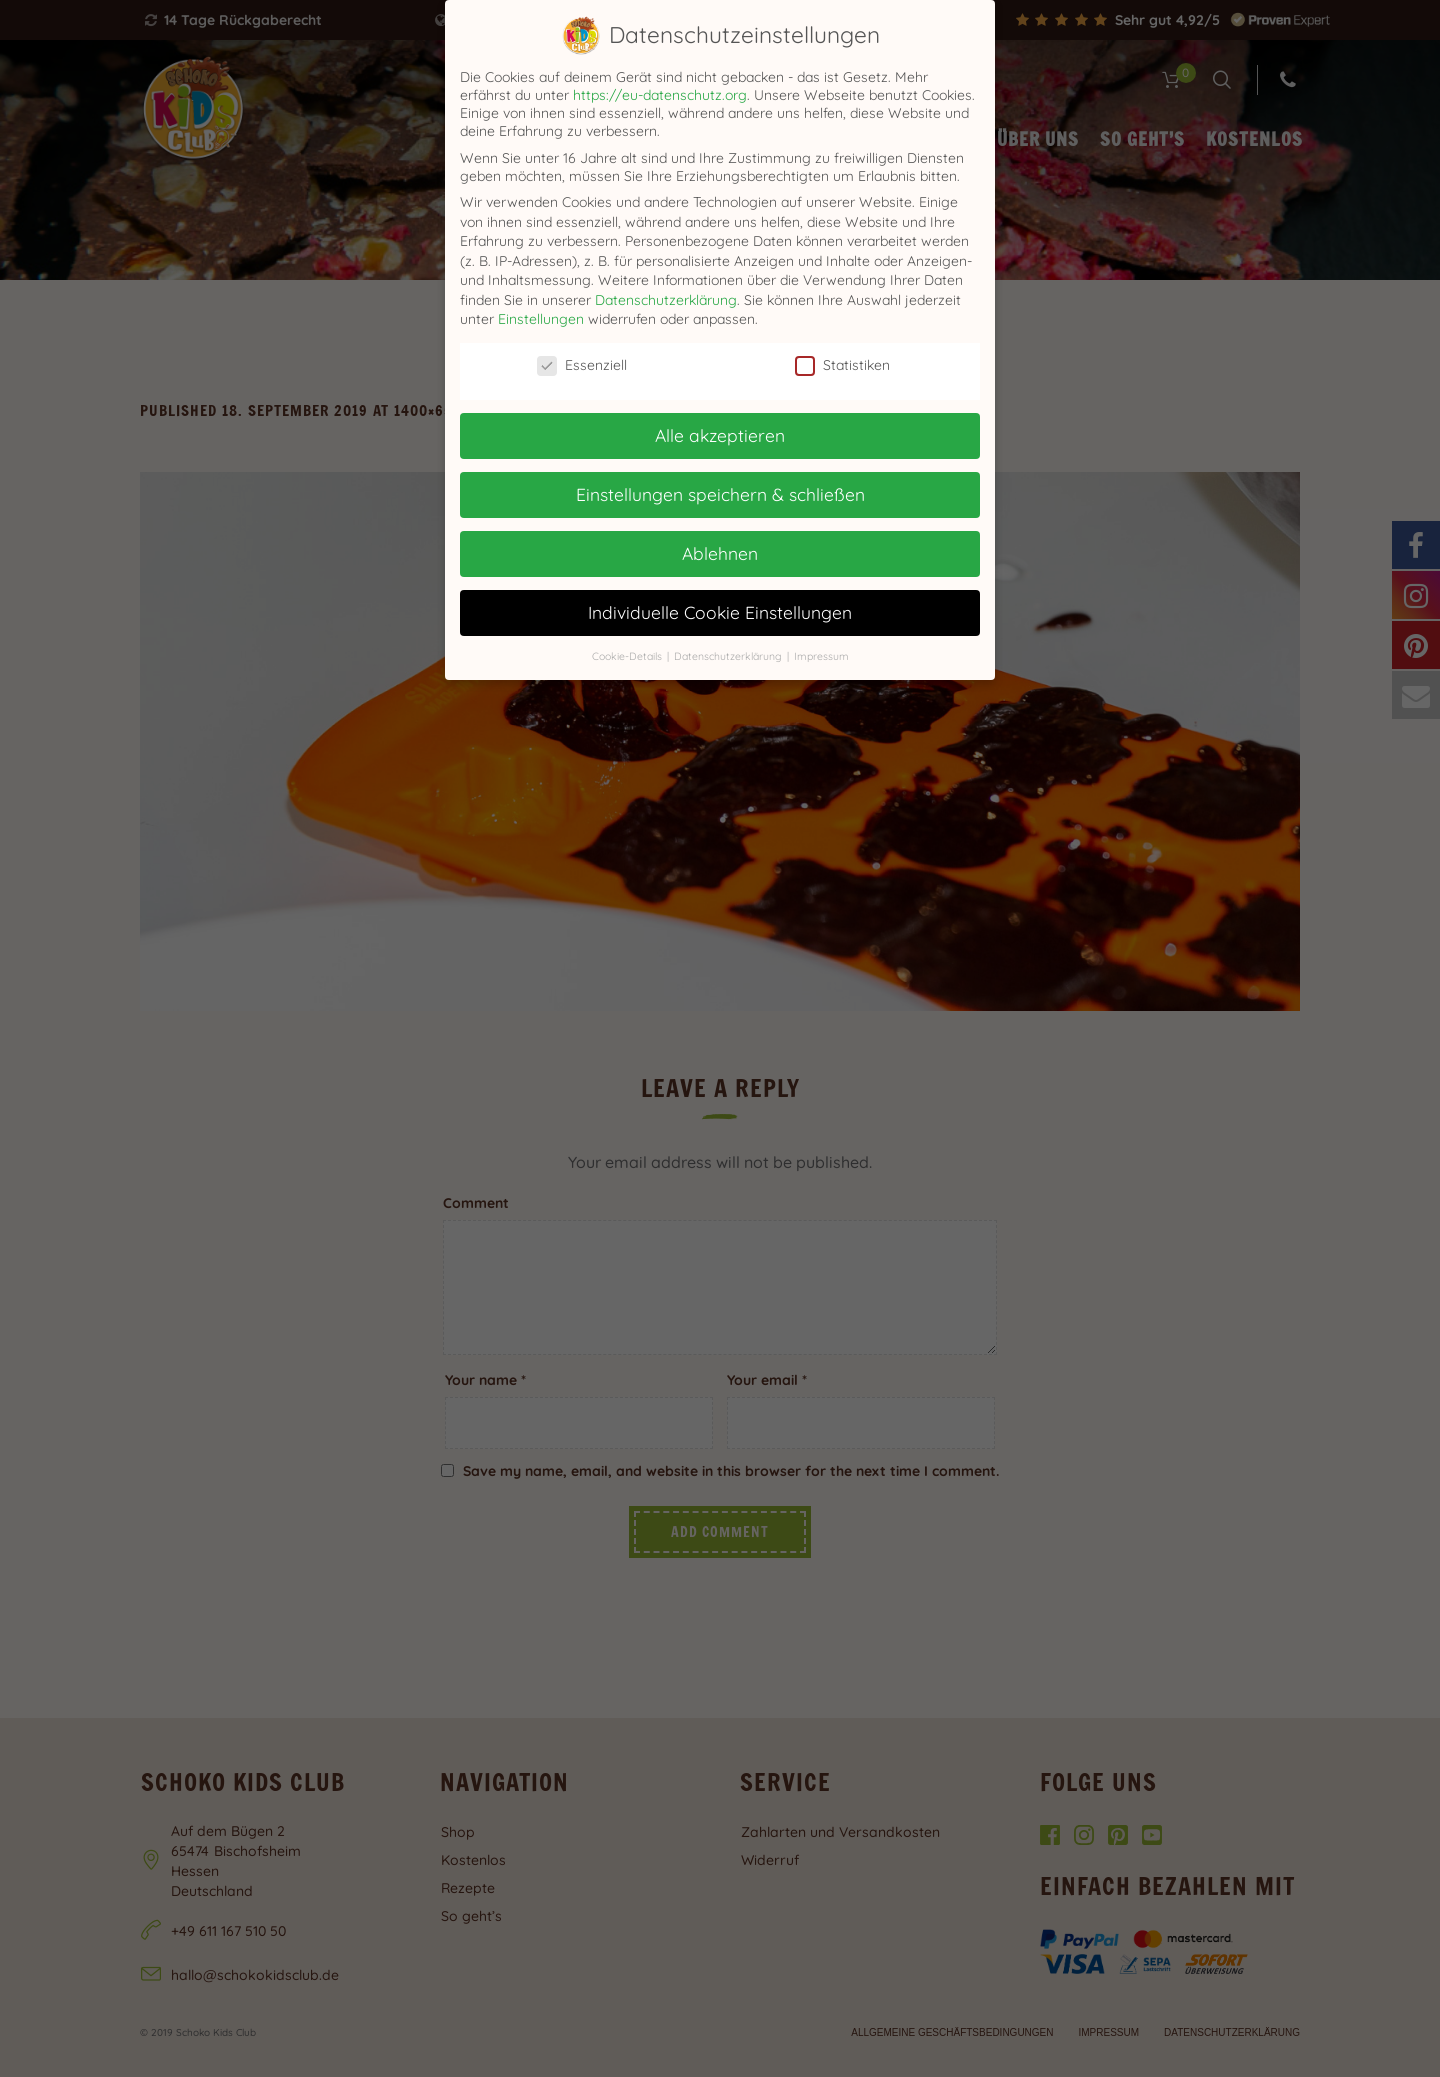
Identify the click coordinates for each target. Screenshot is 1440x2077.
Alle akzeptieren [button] (720, 435)
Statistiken (842, 365)
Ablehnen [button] (720, 553)
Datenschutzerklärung (666, 300)
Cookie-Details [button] (628, 656)
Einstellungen (541, 319)
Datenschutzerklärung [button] (729, 656)
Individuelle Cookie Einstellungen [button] (720, 612)
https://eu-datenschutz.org (660, 95)
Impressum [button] (821, 656)
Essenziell (582, 365)
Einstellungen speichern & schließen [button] (720, 494)
